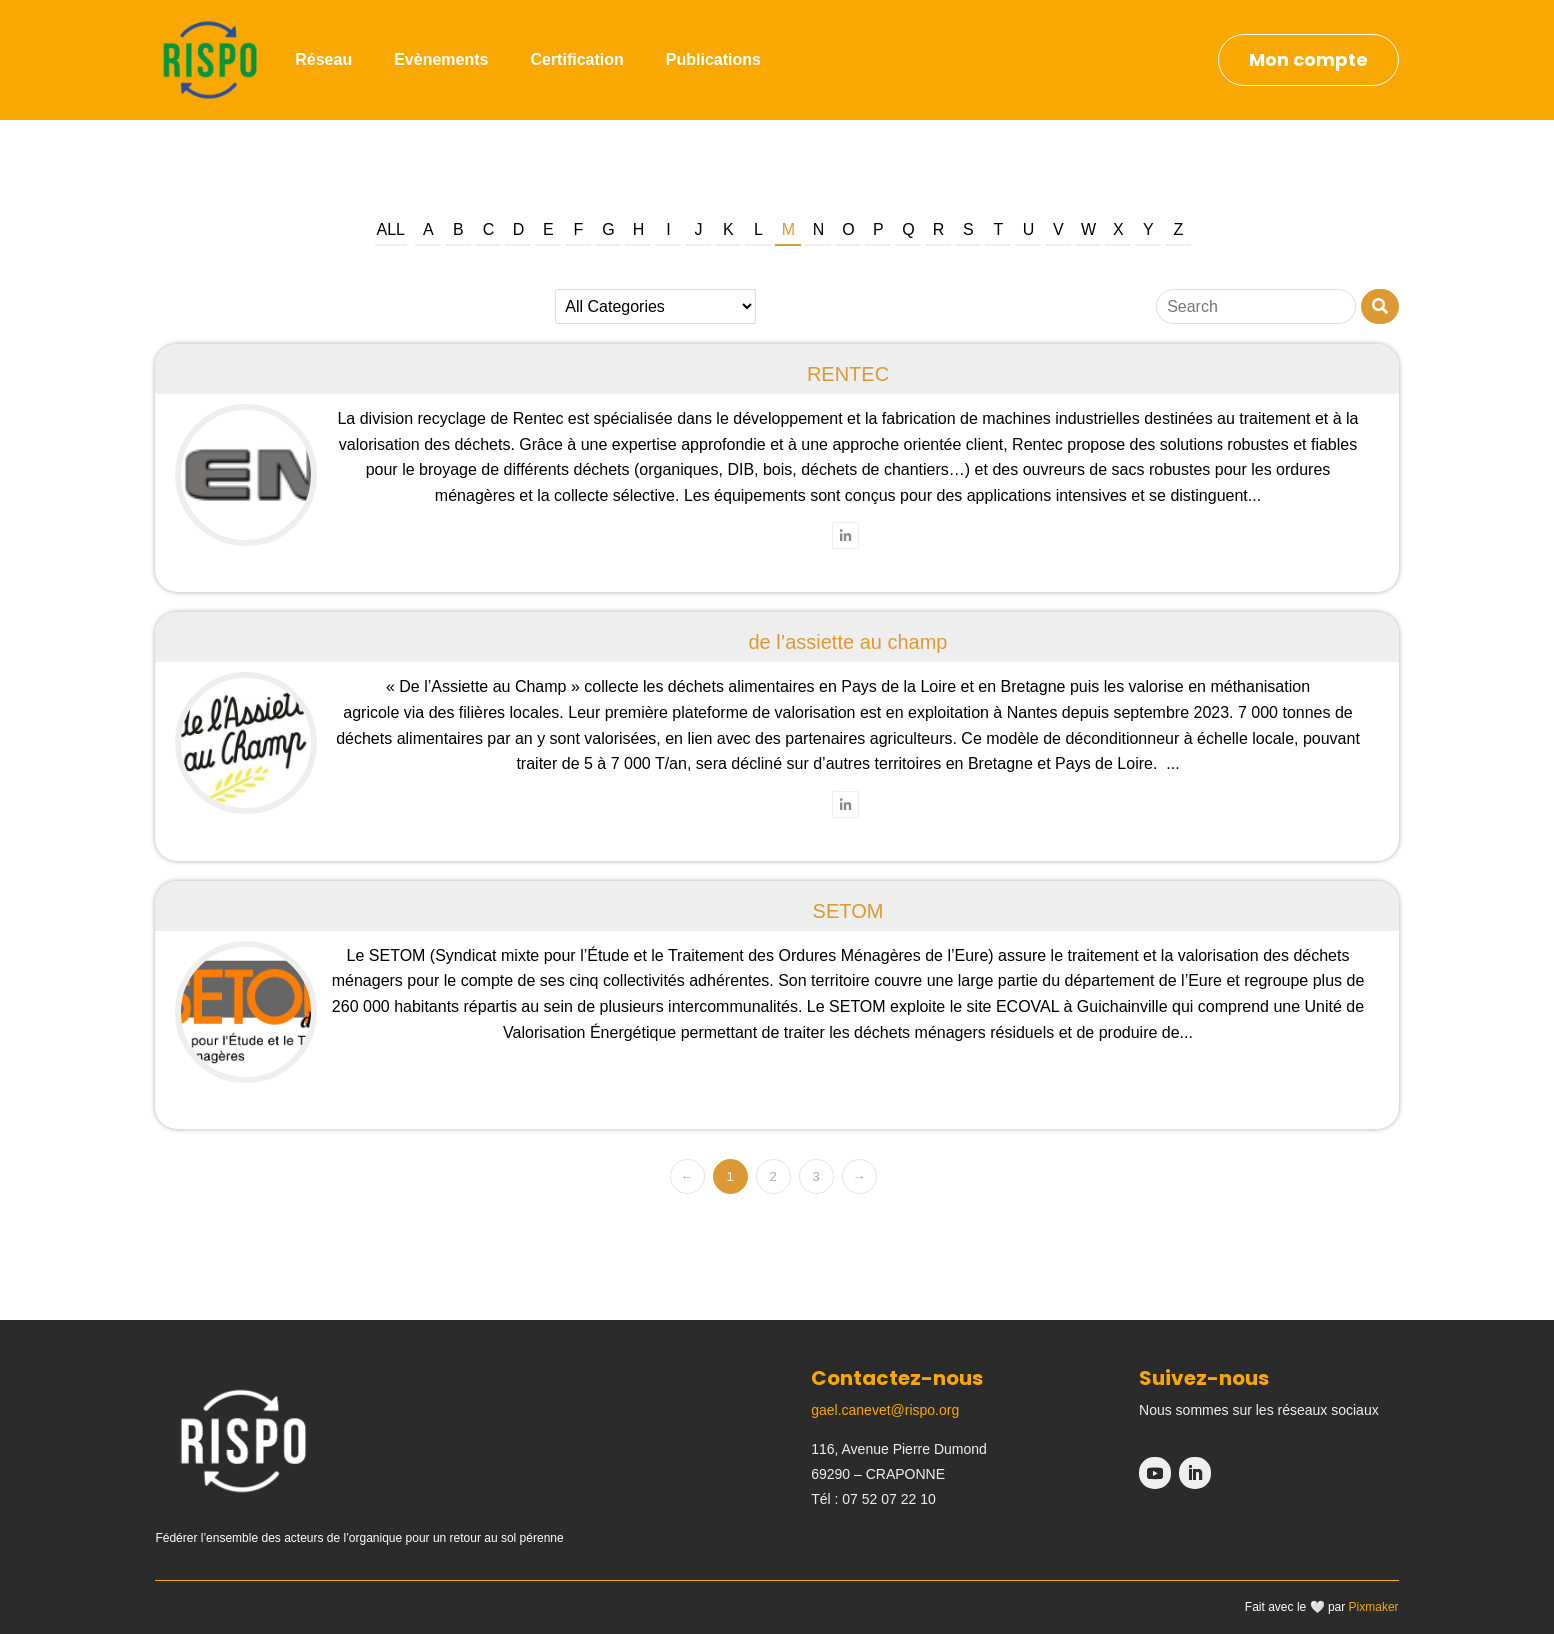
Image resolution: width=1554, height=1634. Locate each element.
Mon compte (1308, 59)
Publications (713, 59)
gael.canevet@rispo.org (885, 1410)
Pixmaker (1374, 1607)
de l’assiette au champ (847, 642)
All (391, 229)
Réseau (323, 59)
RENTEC (848, 374)
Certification (576, 59)
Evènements (441, 59)
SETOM (848, 911)
